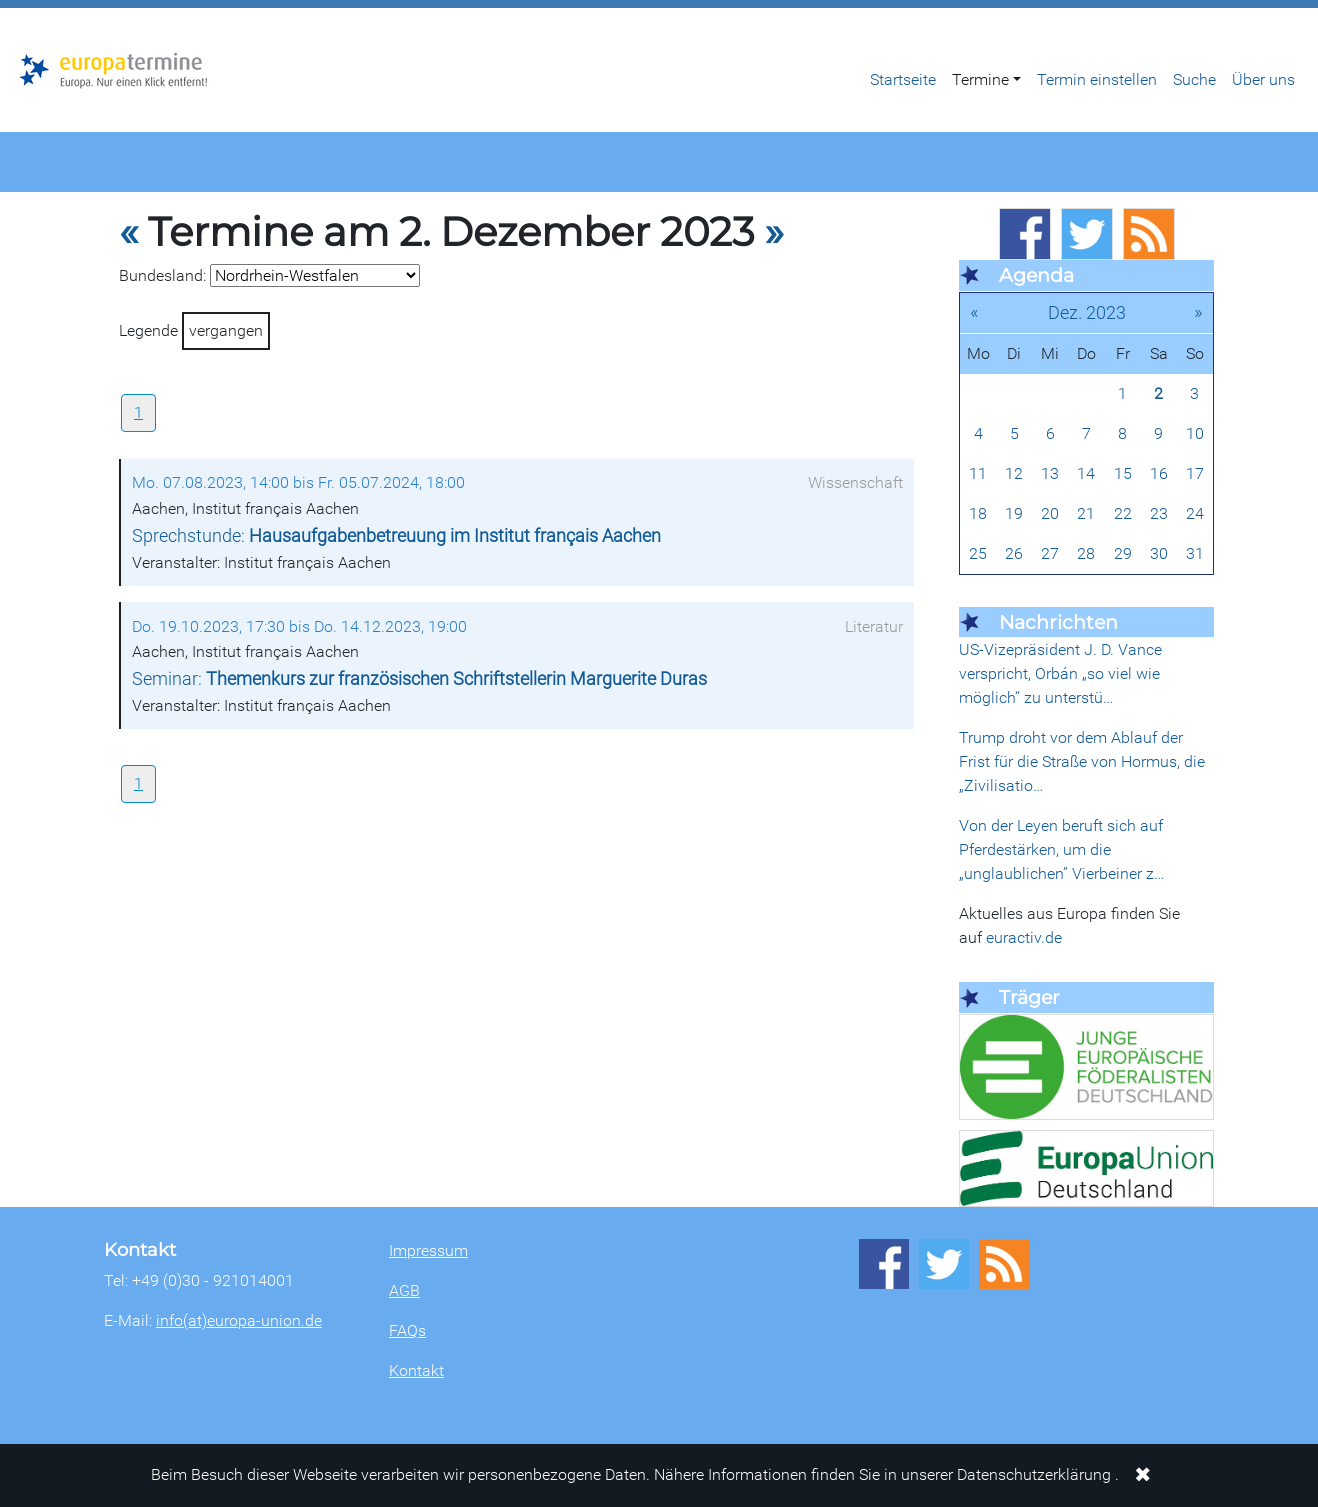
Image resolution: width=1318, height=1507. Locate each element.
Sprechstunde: (396, 536)
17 (1195, 473)
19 (1014, 513)
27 (1050, 553)
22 (1123, 513)
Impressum (428, 1250)
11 (978, 473)
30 (1159, 553)
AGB (404, 1290)
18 (978, 513)
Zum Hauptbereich (16, 9)
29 (1123, 553)
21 (1086, 513)
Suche (1194, 79)
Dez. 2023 (1087, 312)
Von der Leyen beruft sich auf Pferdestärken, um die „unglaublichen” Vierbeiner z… (1061, 849)
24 (1195, 513)
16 (1159, 473)
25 (978, 553)
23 (1159, 513)
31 (1195, 553)
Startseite (903, 79)
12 (1014, 473)
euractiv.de (1024, 937)
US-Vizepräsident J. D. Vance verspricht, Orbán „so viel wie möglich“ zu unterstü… (1060, 673)
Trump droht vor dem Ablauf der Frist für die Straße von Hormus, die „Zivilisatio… (1082, 761)
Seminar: (419, 679)
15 (1123, 473)
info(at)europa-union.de (239, 1320)
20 (1050, 513)
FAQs (407, 1330)
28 (1086, 553)
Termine (980, 79)
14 (1086, 473)
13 (1050, 473)
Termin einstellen (1097, 79)
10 (1195, 433)
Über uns (1263, 79)
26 (1014, 553)
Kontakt (416, 1370)
